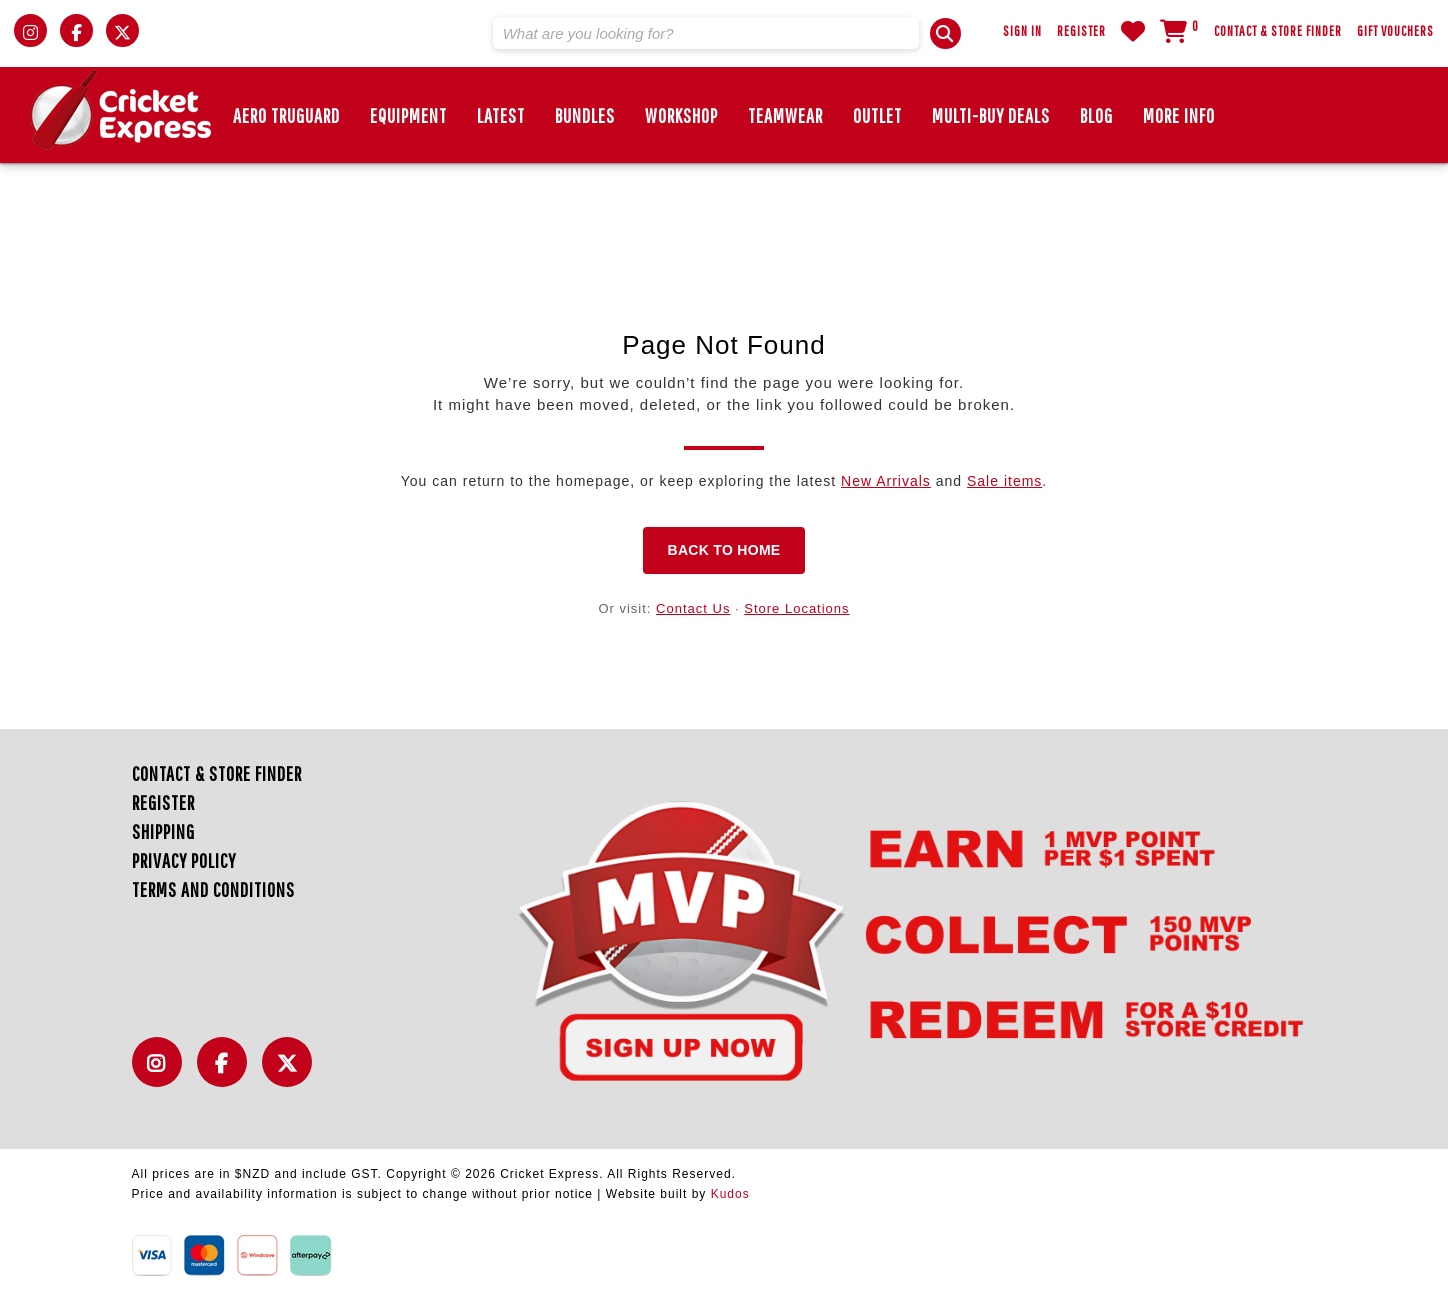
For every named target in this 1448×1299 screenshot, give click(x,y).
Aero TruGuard (286, 115)
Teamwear (785, 115)
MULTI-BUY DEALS (991, 115)
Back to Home (723, 550)
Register (1081, 31)
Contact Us (693, 608)
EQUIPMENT (408, 115)
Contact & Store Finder (1278, 31)
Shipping (163, 831)
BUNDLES (585, 115)
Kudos (730, 1194)
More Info (1179, 115)
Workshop (681, 115)
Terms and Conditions (213, 889)
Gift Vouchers (1395, 31)
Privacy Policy (184, 860)
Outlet (877, 115)
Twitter (292, 1073)
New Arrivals (886, 481)
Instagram (162, 1073)
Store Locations (796, 608)
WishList (1133, 31)
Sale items (1004, 481)
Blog (1096, 115)
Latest (501, 115)
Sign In (1022, 31)
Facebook (227, 1073)
